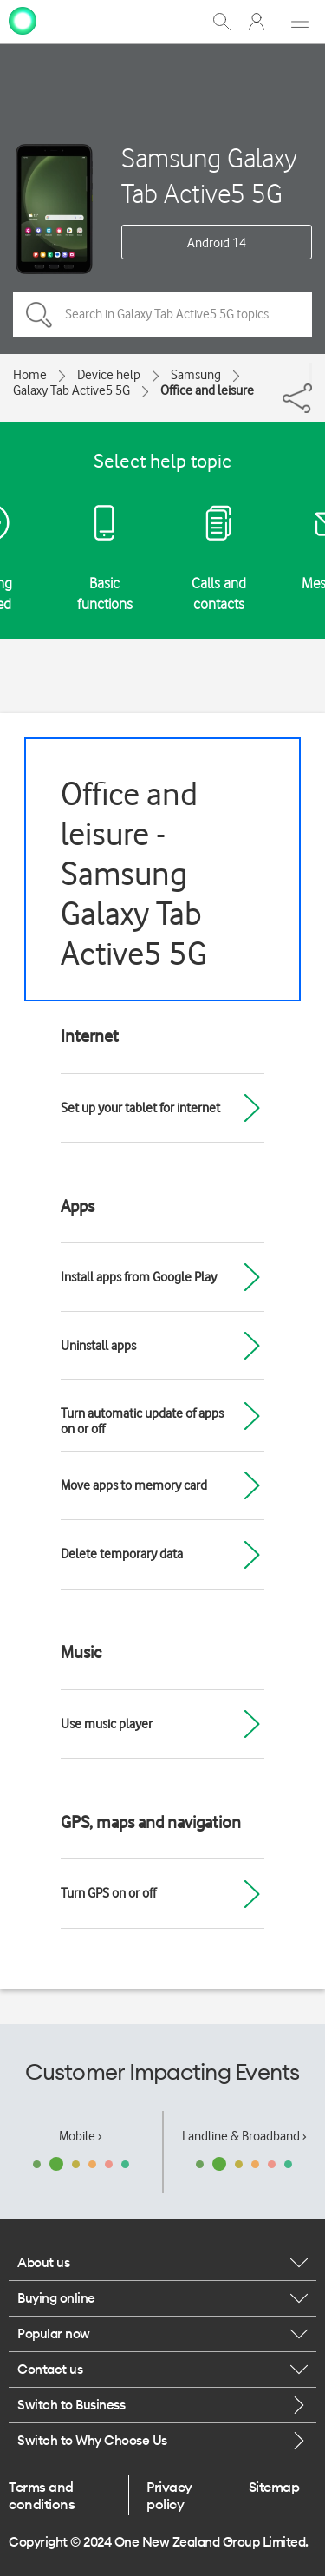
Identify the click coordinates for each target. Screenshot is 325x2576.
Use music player (107, 1724)
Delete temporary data (122, 1554)
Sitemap (274, 2486)
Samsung (196, 375)
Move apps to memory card (134, 1485)
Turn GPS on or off (108, 1893)
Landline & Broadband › (244, 2136)
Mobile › (80, 2136)
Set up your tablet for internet (140, 1108)
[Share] (310, 373)
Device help (108, 375)
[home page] (22, 20)
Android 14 (216, 243)
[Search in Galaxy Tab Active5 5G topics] (162, 314)
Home (30, 375)
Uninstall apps (98, 1346)
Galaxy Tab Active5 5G (71, 390)
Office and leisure (207, 390)
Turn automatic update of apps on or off (142, 1421)
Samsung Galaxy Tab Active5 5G (209, 175)
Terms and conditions (42, 2495)
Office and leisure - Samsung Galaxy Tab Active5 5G (134, 873)
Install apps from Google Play (139, 1277)
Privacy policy (169, 2495)
